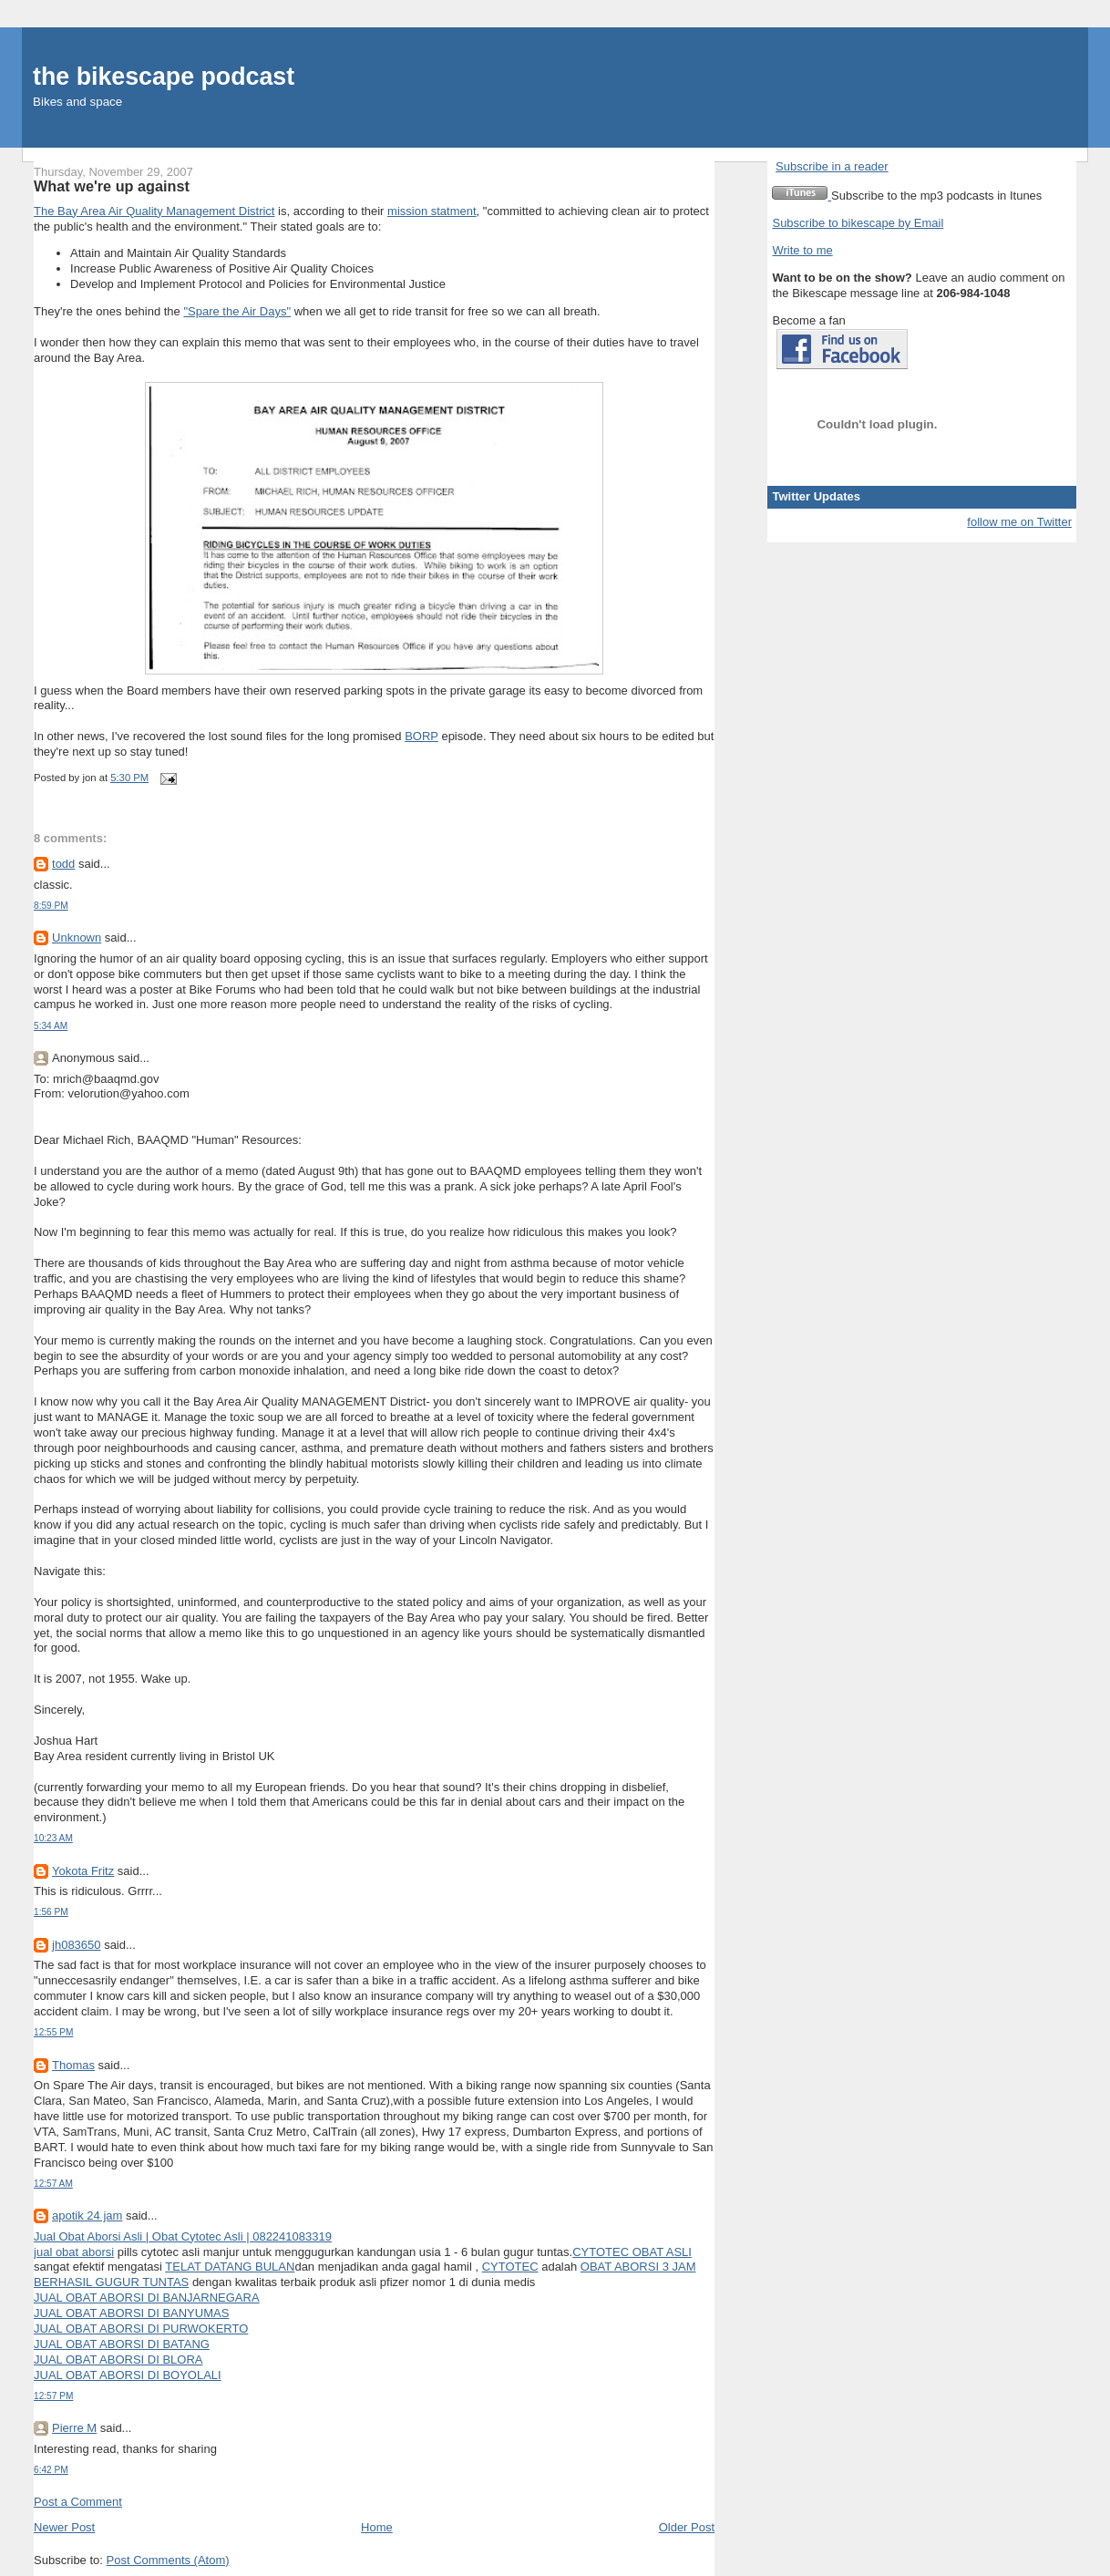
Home (377, 2527)
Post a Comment (78, 2502)
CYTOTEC (510, 2266)
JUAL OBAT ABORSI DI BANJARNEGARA (147, 2297)
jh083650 (76, 1945)
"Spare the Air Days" (237, 311)
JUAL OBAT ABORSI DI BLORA (118, 2359)
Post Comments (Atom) (168, 2560)
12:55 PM (53, 2032)
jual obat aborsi (74, 2252)
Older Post (686, 2527)
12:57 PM (53, 2396)
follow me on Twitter (1019, 522)
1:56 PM (51, 1912)
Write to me (802, 250)
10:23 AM (53, 1838)
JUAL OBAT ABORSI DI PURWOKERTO (141, 2328)
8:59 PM (51, 906)
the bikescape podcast (163, 76)
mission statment (432, 211)
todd (63, 864)
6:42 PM (51, 2470)
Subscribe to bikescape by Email (857, 223)
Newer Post (64, 2527)
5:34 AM (50, 1026)
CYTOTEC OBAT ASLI (632, 2252)
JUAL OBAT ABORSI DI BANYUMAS (131, 2313)
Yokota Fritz (83, 1871)
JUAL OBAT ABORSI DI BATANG (122, 2344)
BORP (421, 736)
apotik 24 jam (87, 2215)
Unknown (76, 937)
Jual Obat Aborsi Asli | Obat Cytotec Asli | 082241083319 (183, 2236)
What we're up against (112, 186)
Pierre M (74, 2428)
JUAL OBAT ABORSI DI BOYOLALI (127, 2375)
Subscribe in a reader (832, 166)
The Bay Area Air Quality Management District (154, 211)
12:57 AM (53, 2184)
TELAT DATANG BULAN (229, 2266)
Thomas (73, 2065)
